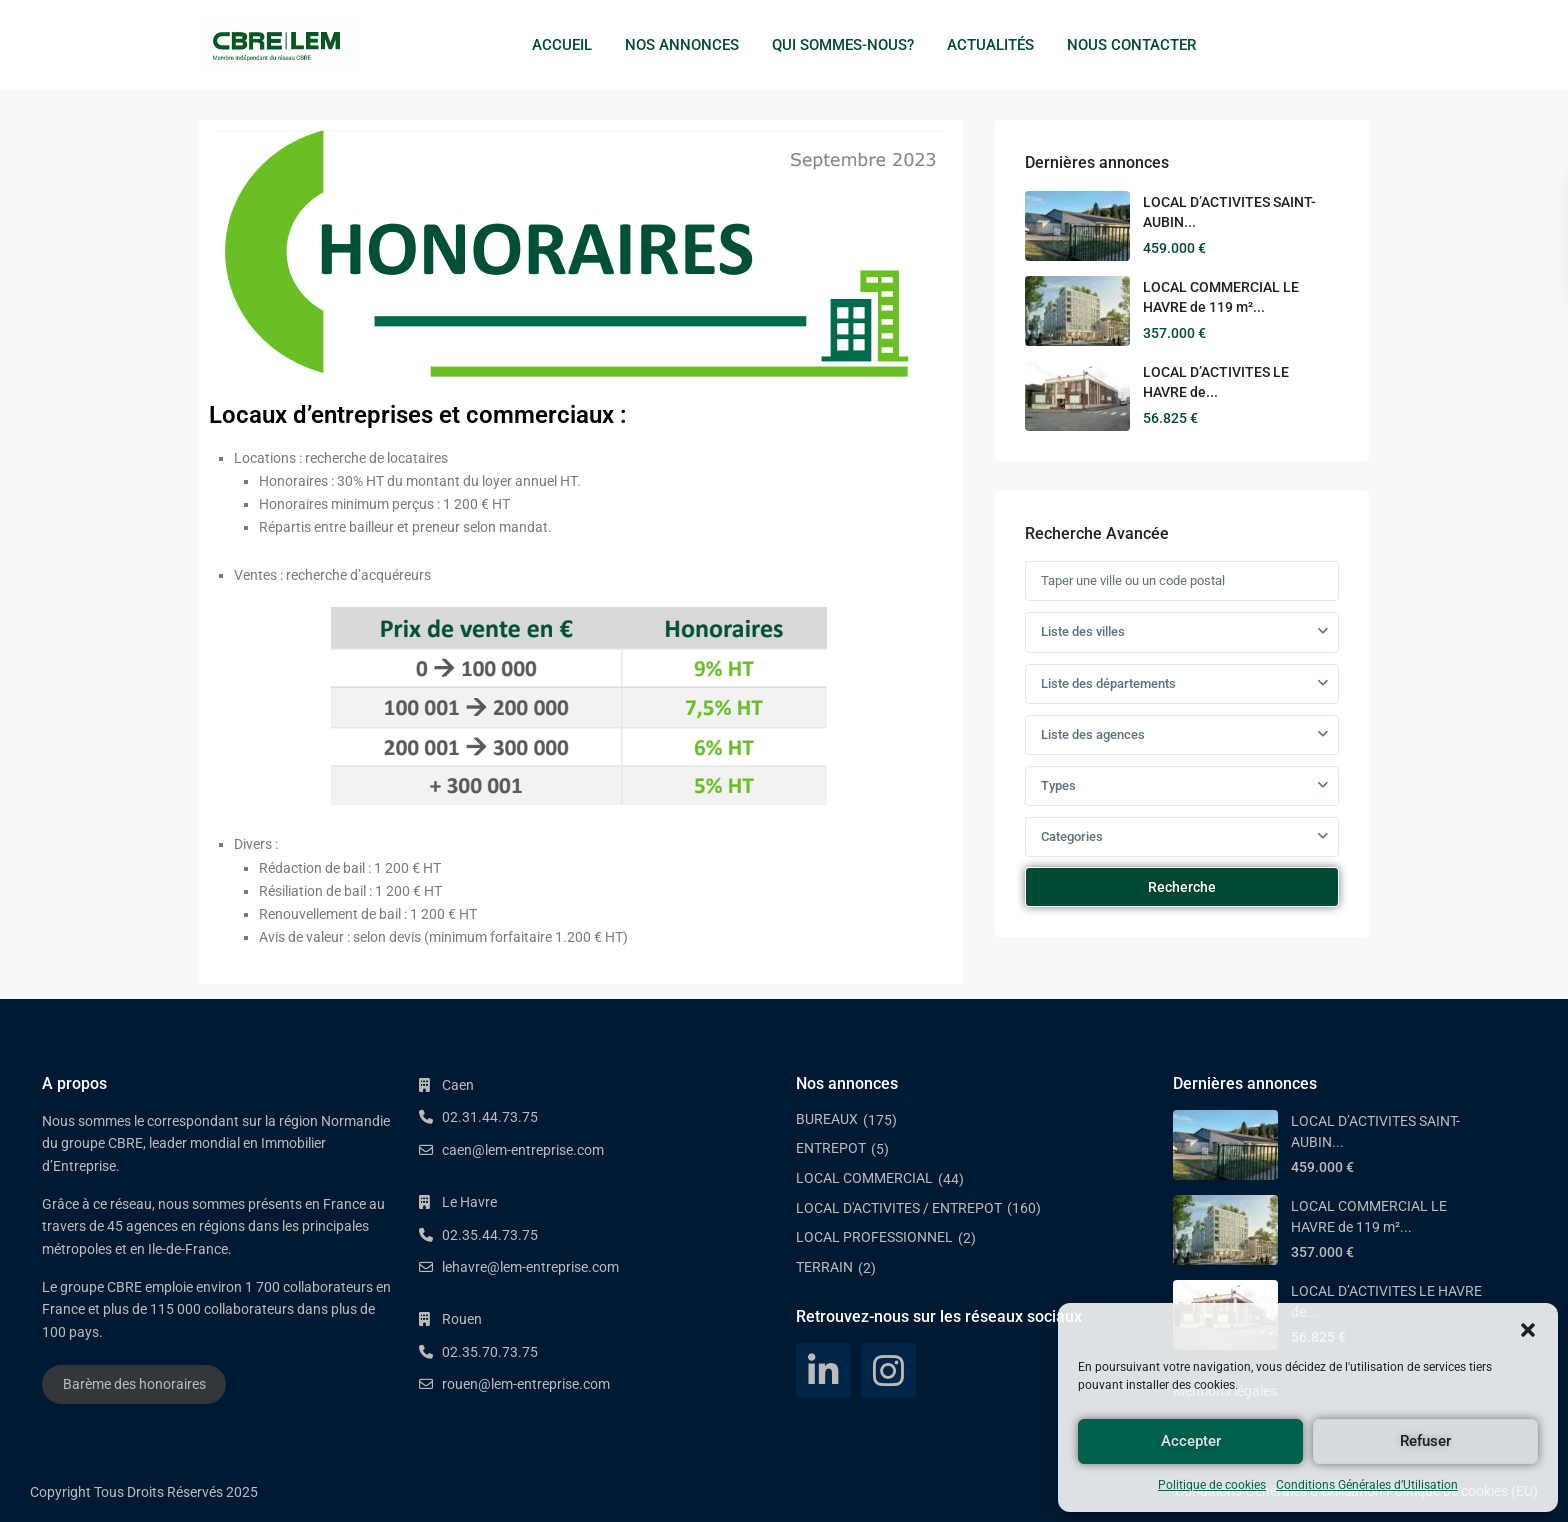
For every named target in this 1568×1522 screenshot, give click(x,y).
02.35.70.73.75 (490, 1352)
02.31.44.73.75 (490, 1117)
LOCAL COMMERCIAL (864, 1178)
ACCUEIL (562, 45)
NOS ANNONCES (682, 45)
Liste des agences (1093, 734)
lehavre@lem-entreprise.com (530, 1267)
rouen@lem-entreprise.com (526, 1384)
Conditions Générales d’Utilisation (1367, 1485)
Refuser (1425, 1441)
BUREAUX (827, 1119)
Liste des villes (1083, 631)
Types (1058, 785)
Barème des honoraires (134, 1384)
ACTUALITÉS (990, 45)
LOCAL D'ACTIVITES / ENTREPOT (899, 1208)
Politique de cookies (1212, 1485)
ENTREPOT (831, 1148)
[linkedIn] (823, 1370)
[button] (1528, 1328)
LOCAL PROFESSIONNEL (874, 1237)
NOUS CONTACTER (1131, 45)
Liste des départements (1108, 683)
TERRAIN (824, 1267)
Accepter (1191, 1441)
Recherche (1182, 887)
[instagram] (888, 1370)
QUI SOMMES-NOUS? (843, 45)
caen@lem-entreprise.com (523, 1150)
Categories (1072, 836)
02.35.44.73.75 (490, 1235)
